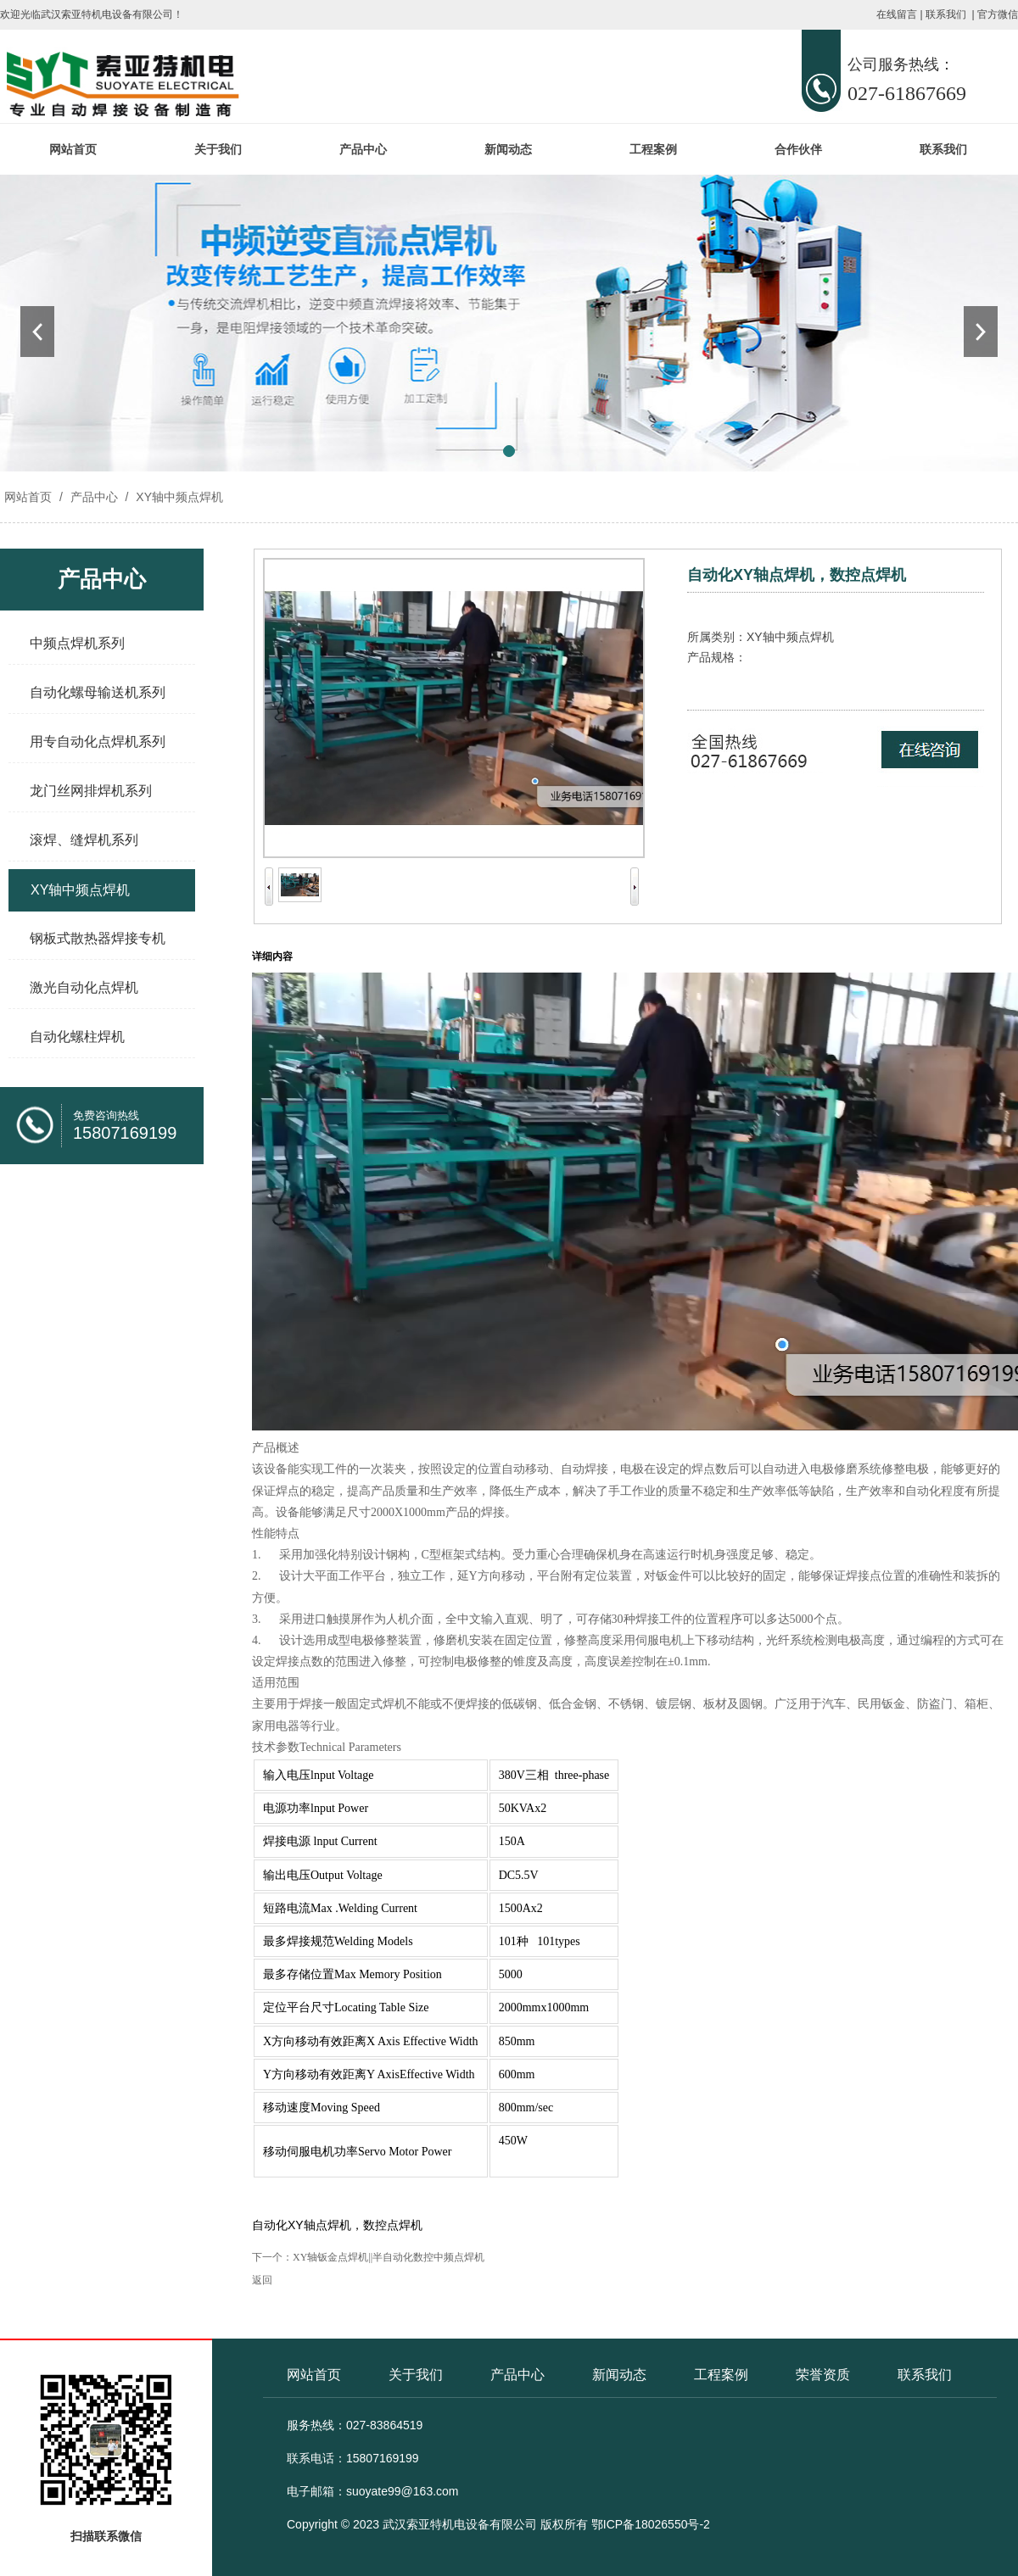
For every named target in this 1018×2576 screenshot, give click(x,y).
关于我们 (218, 149)
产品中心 (363, 149)
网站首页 (73, 149)
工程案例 (653, 149)
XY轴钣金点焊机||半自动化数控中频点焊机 (388, 2257)
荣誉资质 (823, 2374)
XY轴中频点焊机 (177, 497)
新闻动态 (508, 149)
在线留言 (896, 14)
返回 (262, 2280)
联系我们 (946, 14)
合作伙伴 (798, 149)
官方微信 (997, 14)
